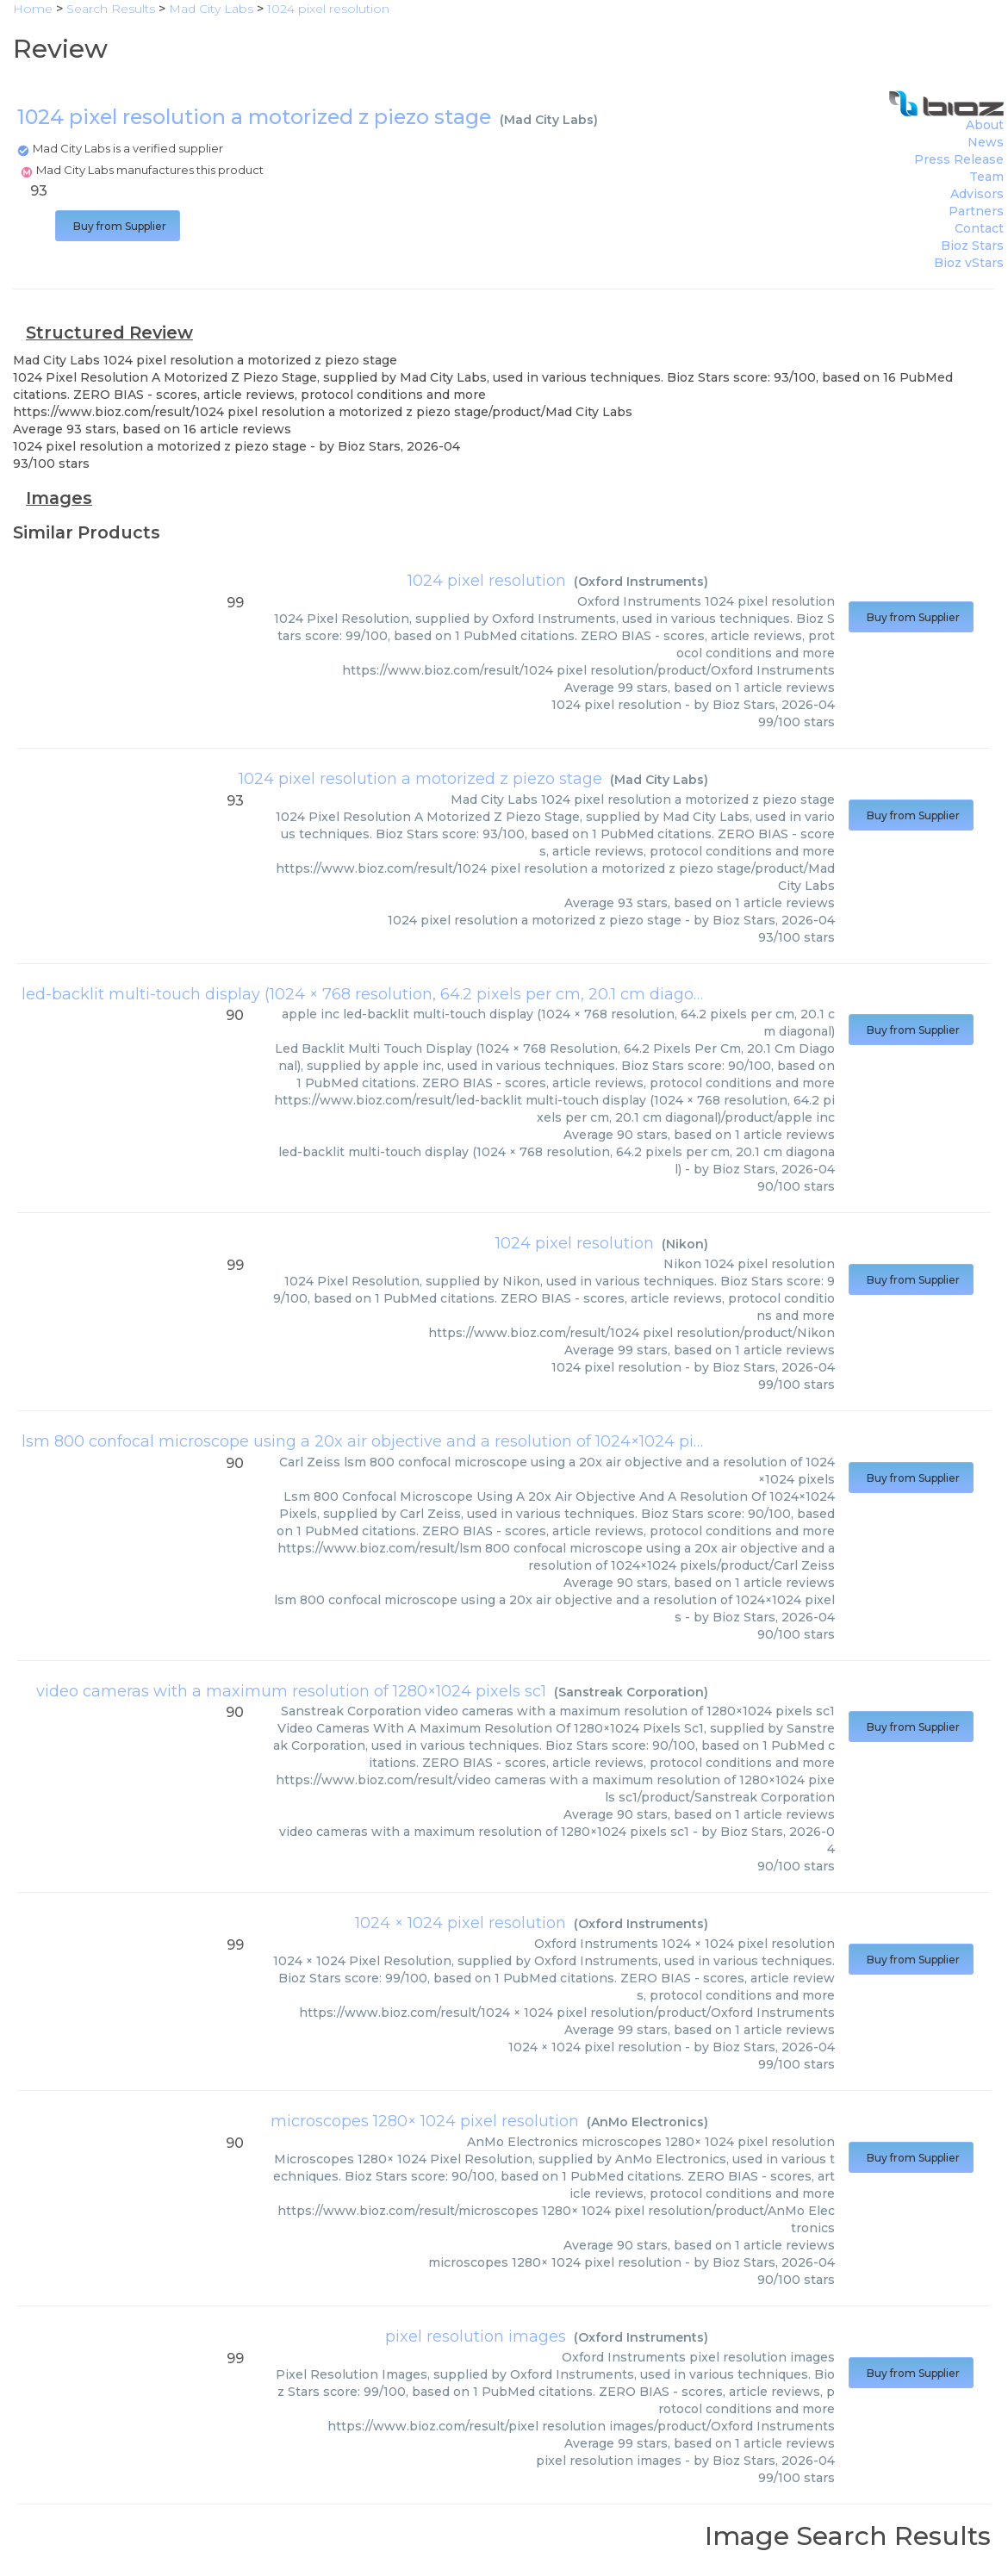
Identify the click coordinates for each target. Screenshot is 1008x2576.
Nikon (685, 1244)
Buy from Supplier (117, 226)
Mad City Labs (549, 120)
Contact (979, 228)
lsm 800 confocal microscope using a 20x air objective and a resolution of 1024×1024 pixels (373, 1441)
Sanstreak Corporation (631, 1692)
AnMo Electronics (647, 2122)
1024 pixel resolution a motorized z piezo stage (420, 778)
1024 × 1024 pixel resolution (460, 1922)
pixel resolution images (475, 2336)
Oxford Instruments (641, 581)
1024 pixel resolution (487, 580)
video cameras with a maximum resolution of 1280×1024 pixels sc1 (291, 1691)
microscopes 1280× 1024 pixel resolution (425, 2121)
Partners (976, 211)
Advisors (977, 194)
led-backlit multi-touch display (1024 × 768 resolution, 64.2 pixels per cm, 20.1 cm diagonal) (372, 994)
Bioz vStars (969, 263)
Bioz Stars (972, 245)
